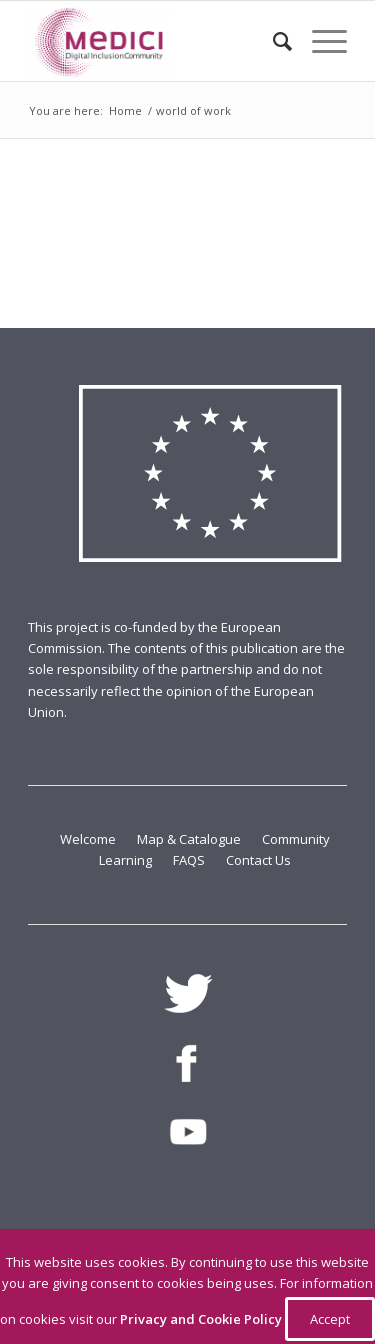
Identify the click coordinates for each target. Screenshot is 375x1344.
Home (125, 110)
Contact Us (258, 860)
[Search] (272, 41)
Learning (127, 860)
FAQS (190, 860)
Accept (330, 1319)
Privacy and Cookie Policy (202, 1319)
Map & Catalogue (190, 839)
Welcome (89, 839)
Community (296, 839)
